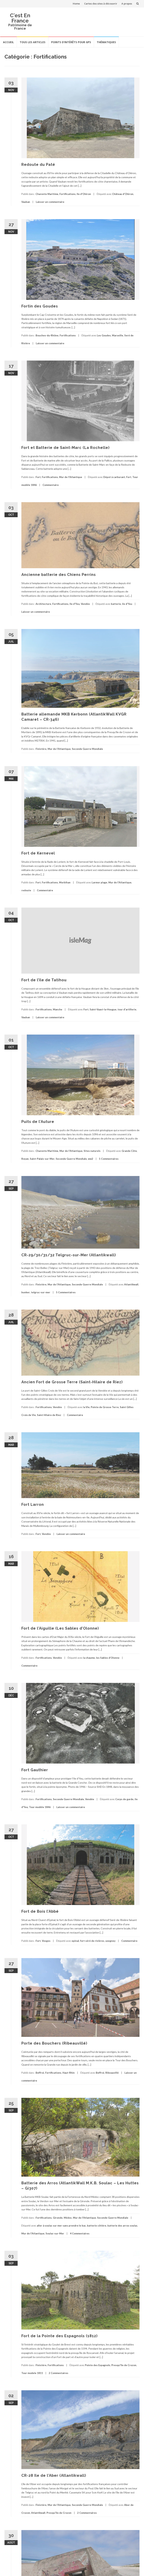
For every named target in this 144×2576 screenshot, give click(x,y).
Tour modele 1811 (32, 2373)
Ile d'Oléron (84, 193)
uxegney (110, 1940)
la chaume (89, 1657)
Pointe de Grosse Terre (105, 1407)
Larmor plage (99, 882)
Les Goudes (104, 335)
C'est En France (20, 18)
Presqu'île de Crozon (123, 2365)
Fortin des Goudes (39, 306)
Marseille (117, 335)
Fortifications (67, 193)
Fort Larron (32, 1504)
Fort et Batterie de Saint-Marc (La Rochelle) (65, 447)
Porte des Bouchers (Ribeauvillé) (54, 2043)
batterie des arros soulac (122, 2225)
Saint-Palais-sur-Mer (42, 1158)
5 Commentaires (108, 1158)
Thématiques (106, 42)
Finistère (41, 748)
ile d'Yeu (127, 603)
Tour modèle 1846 (40, 1807)
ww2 (90, 1158)
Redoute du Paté (38, 164)
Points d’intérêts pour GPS (71, 42)
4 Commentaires (79, 2233)
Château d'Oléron (122, 193)
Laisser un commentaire (50, 201)
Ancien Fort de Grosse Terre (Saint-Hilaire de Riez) (72, 1382)
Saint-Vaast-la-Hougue (103, 1009)
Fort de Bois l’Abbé (40, 1911)
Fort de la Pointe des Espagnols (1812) (59, 2336)
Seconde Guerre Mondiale (87, 748)
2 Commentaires (58, 2373)
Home (76, 3)
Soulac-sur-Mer (55, 2233)
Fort (38, 477)
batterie (116, 603)
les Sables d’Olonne (107, 1657)
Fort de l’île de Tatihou (44, 980)
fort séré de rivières (92, 1940)
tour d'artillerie (127, 1009)
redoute (26, 890)
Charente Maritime (47, 193)
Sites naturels (92, 1150)
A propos (127, 3)
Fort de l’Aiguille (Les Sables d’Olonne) (60, 1628)
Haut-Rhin (68, 2072)
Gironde (58, 2217)
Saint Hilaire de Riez (49, 1414)
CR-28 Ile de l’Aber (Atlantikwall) (53, 2475)
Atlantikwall (131, 1284)
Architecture (43, 603)
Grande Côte (129, 1150)
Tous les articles (32, 42)
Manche (57, 1009)
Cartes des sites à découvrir (100, 3)
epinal (75, 1940)
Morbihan (64, 882)
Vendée (85, 603)
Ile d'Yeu (75, 603)
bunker (25, 1292)
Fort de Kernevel (38, 853)
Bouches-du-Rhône (47, 335)
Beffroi (40, 2072)
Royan (25, 1158)
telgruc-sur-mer (40, 1292)
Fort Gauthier (34, 1770)
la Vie (86, 1407)
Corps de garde (124, 1799)
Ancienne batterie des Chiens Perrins (58, 574)
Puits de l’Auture (37, 1121)
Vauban (25, 201)
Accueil (8, 42)
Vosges (46, 1940)
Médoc (68, 2217)
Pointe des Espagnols (97, 2365)
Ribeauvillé (112, 2072)
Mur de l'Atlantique (70, 477)
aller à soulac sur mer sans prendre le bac (61, 2225)
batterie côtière (96, 2225)
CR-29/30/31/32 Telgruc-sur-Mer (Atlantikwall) (68, 1255)
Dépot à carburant (114, 477)
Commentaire (51, 484)
